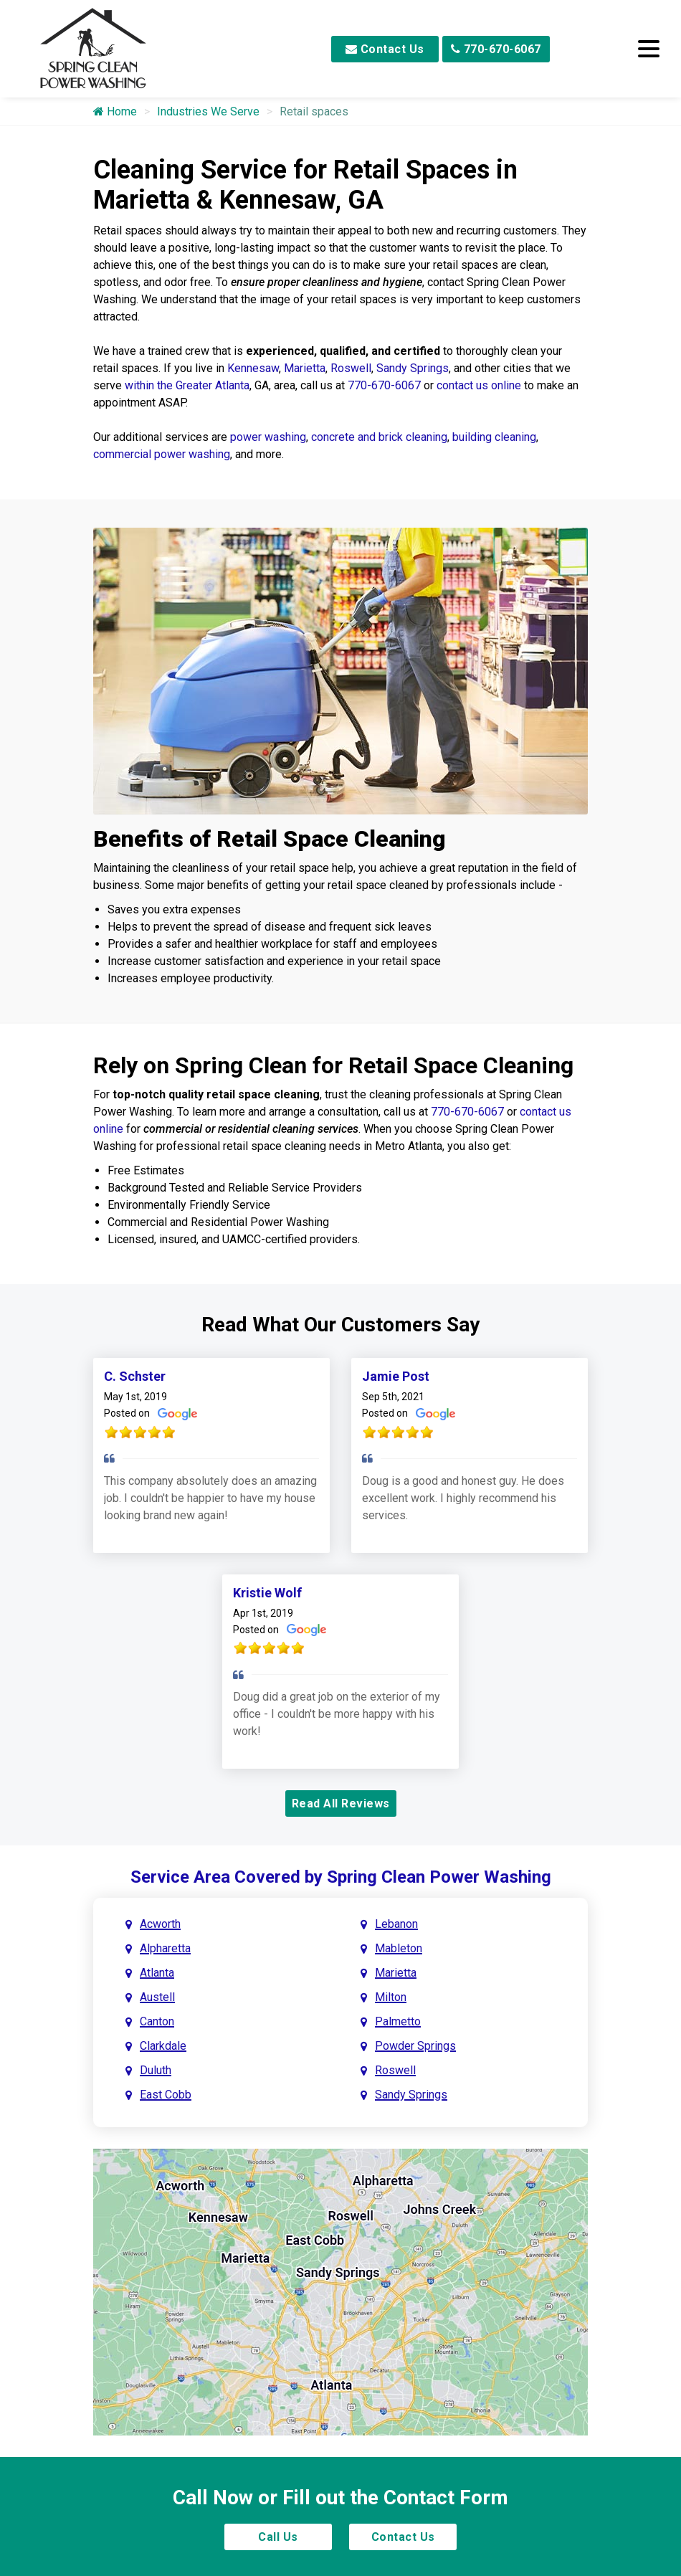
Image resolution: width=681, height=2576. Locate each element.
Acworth (160, 1924)
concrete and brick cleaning (379, 437)
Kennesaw (253, 368)
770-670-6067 (496, 49)
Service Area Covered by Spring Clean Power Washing (340, 1877)
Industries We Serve (208, 111)
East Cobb (165, 2094)
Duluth (155, 2070)
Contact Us (385, 49)
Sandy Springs (412, 368)
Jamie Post (395, 1376)
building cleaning (494, 437)
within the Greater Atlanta (187, 385)
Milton (390, 1997)
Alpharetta (165, 1948)
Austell (157, 1997)
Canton (157, 2021)
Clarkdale (163, 2046)
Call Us (278, 2537)
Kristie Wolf (267, 1592)
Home (115, 111)
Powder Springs (415, 2046)
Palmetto (398, 2021)
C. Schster (135, 1376)
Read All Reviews (341, 1803)
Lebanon (396, 1924)
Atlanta (157, 1972)
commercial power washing (161, 454)
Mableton (398, 1948)
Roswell (350, 368)
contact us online (479, 385)
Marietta (304, 368)
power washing (268, 437)
